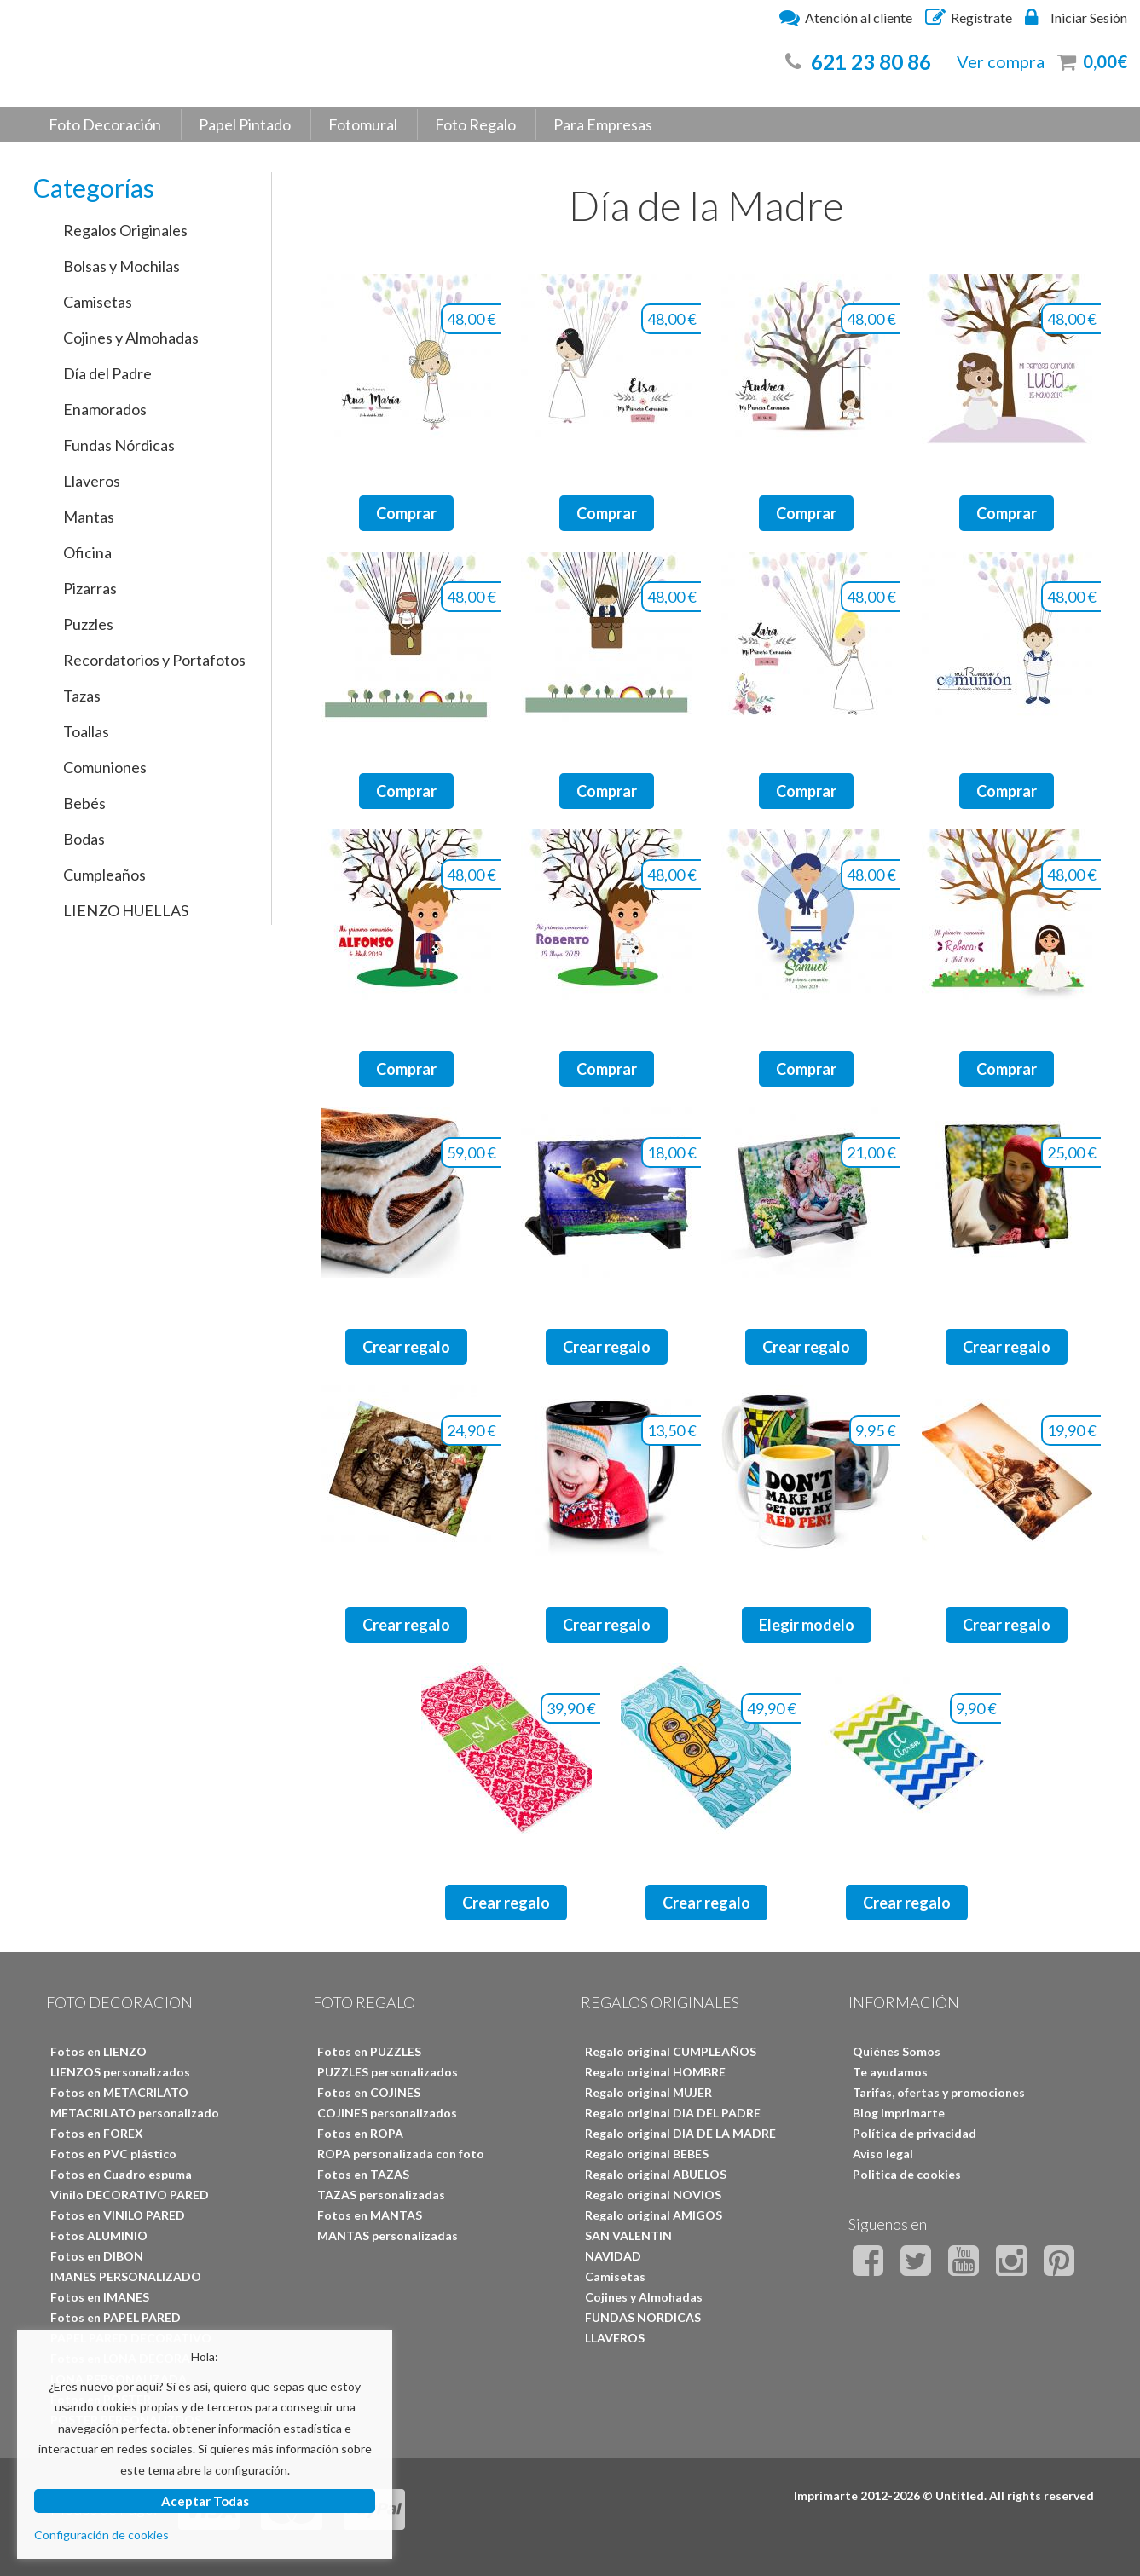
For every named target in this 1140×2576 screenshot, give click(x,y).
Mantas (88, 516)
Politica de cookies (907, 2174)
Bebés (84, 803)
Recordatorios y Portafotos (154, 659)
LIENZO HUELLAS (125, 910)
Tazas (82, 695)
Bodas (84, 838)
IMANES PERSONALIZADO (125, 2276)
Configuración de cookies (101, 2534)
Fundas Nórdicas (119, 445)
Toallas (86, 731)
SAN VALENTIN (628, 2235)
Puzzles (88, 624)
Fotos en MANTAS (369, 2215)
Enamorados (105, 409)
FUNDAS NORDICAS (643, 2317)
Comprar (406, 513)
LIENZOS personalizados (120, 2072)
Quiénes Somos (896, 2051)
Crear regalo (406, 1346)
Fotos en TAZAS (363, 2174)
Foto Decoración (105, 124)
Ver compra (1001, 61)
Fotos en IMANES (99, 2297)
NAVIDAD (613, 2256)
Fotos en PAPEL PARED (115, 2317)
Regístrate (968, 17)
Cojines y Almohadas (131, 337)
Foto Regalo (475, 124)
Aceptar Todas (205, 2501)
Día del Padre (107, 373)
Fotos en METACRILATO (119, 2092)
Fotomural (362, 124)
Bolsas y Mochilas (121, 266)
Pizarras (90, 588)
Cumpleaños (104, 874)
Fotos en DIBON (96, 2256)
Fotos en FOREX (96, 2133)
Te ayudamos (890, 2072)
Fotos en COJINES (368, 2092)
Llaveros (91, 480)
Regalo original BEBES (647, 2153)
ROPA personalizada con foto (400, 2153)
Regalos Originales (125, 230)
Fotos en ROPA (360, 2133)
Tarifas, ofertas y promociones (939, 2092)
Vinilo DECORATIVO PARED (129, 2194)
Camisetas (97, 301)
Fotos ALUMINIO (99, 2235)
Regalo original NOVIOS (653, 2194)
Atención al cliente (845, 17)
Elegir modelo (806, 1624)
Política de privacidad (914, 2133)
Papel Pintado (245, 124)
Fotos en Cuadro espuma (121, 2174)
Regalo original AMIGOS (653, 2215)
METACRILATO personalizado (134, 2112)
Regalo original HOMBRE (655, 2072)
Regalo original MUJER (648, 2092)
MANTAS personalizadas (387, 2235)
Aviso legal (883, 2153)
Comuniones (105, 767)
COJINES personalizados (387, 2112)
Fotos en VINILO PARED (117, 2215)
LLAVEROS (615, 2338)
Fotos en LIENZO (98, 2051)
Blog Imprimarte (899, 2112)
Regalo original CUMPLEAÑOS (670, 2051)
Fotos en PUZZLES (369, 2051)
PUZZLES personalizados (387, 2072)
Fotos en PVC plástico (113, 2153)
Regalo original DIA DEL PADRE (673, 2112)
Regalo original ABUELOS (655, 2174)
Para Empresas (602, 124)
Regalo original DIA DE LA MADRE (680, 2133)
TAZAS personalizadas (381, 2194)
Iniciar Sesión (1076, 17)
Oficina (87, 552)
